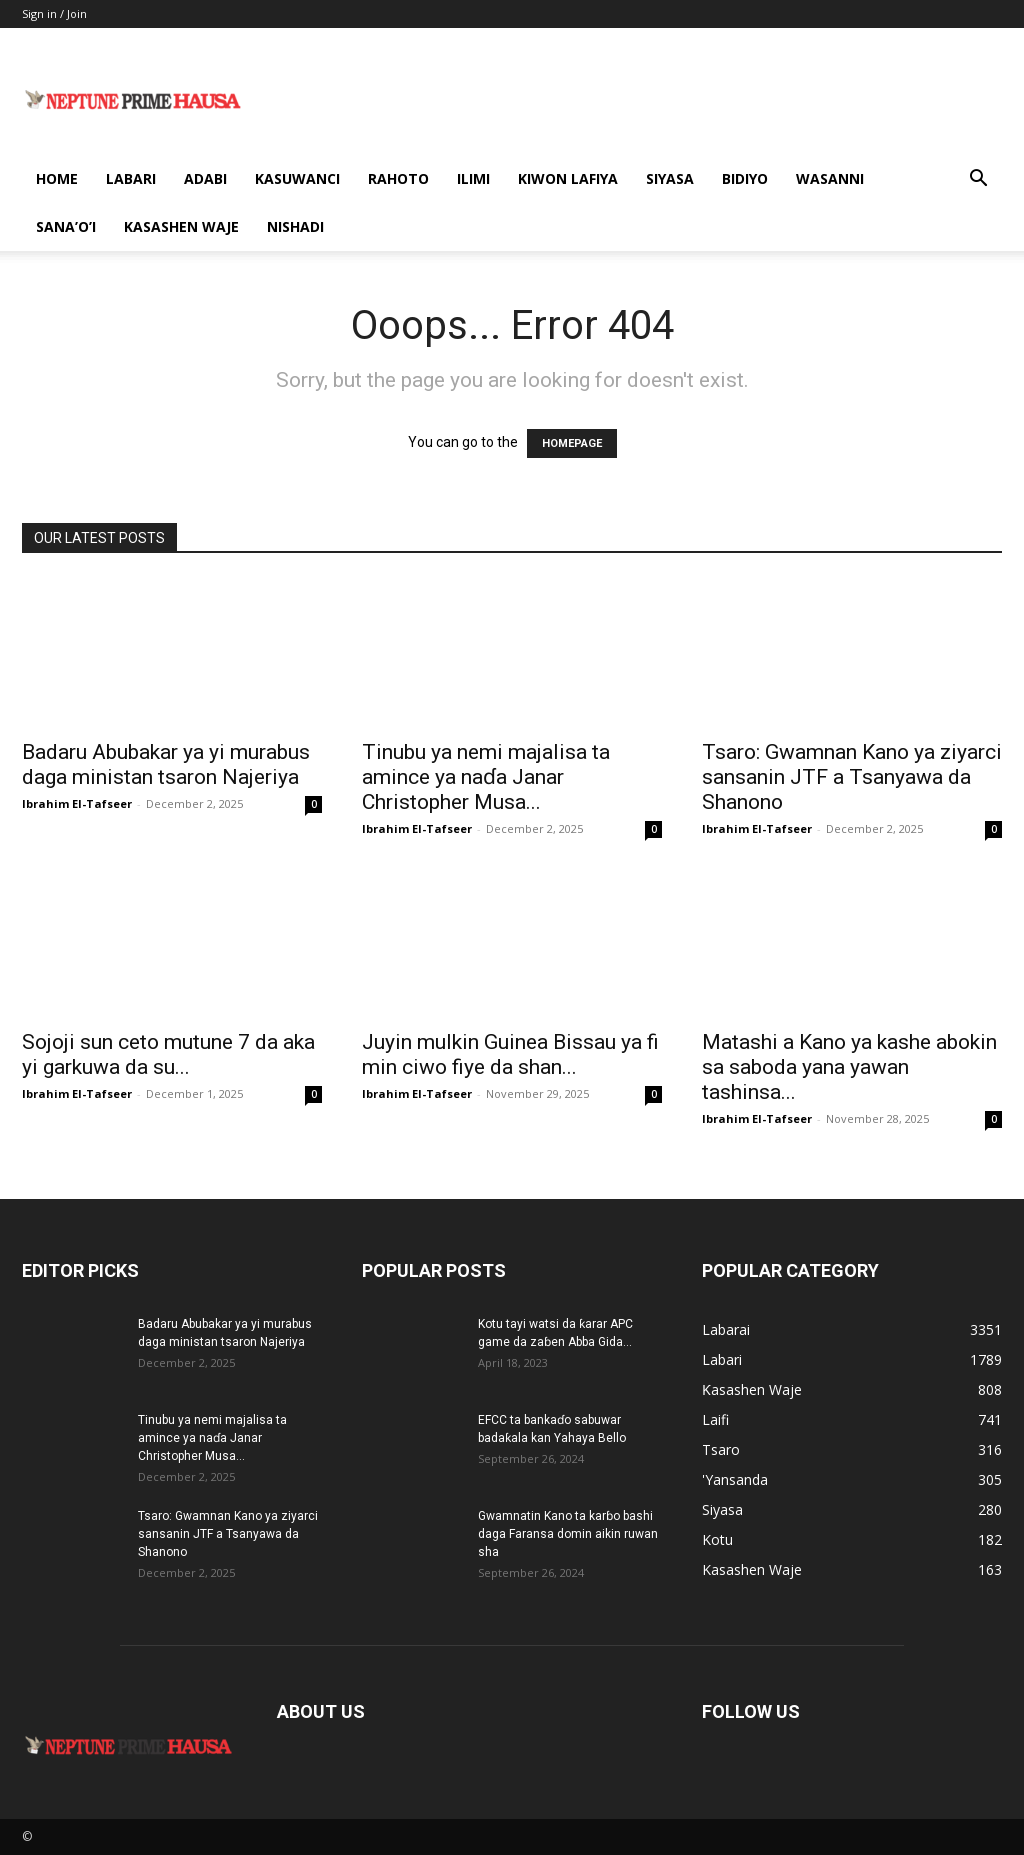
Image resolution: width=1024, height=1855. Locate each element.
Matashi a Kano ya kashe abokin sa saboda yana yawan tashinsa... (849, 1067)
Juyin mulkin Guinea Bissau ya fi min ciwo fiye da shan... (510, 1054)
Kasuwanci (297, 178)
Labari (131, 178)
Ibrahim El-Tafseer (77, 803)
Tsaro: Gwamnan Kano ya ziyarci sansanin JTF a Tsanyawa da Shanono (852, 777)
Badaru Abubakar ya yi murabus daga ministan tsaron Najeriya (166, 764)
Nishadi (295, 226)
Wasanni (830, 178)
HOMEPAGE (572, 443)
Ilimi (473, 178)
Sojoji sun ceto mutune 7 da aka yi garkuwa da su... (168, 1054)
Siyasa (670, 178)
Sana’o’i (66, 226)
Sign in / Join (54, 13)
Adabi (205, 178)
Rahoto (398, 178)
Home (57, 178)
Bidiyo (745, 178)
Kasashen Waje (181, 226)
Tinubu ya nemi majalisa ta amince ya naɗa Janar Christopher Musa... (486, 777)
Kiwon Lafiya (568, 178)
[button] (978, 180)
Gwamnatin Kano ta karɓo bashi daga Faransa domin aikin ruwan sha (568, 1534)
